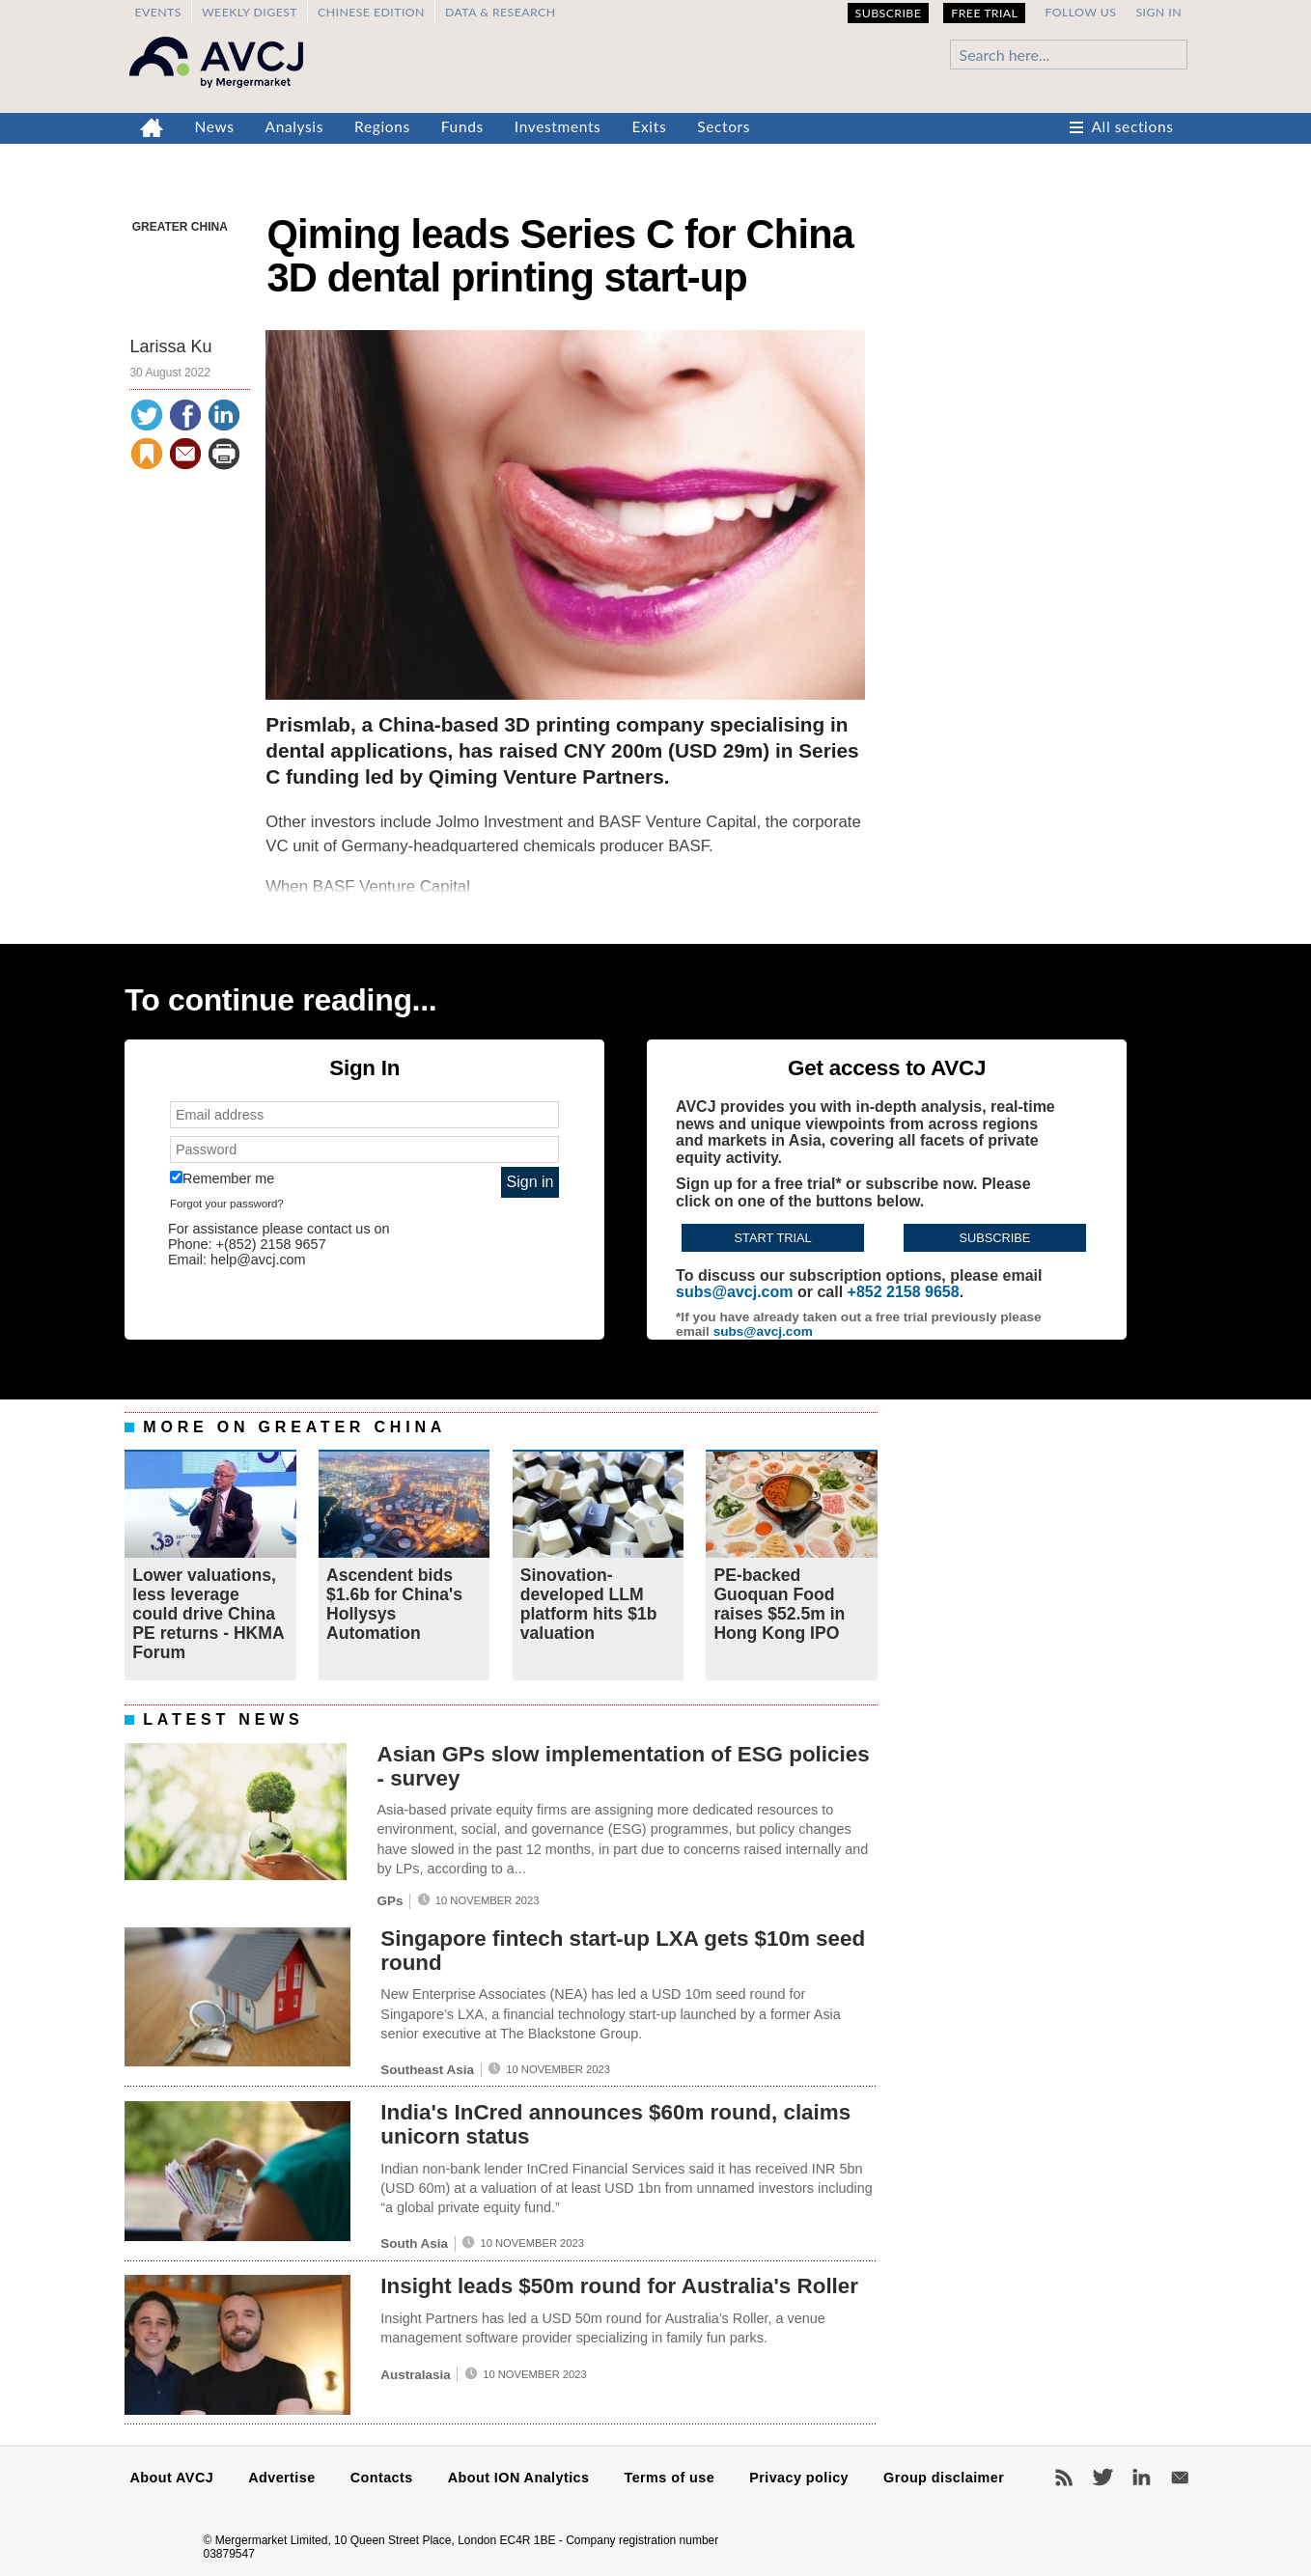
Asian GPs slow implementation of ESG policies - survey (623, 1766)
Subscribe (888, 13)
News (215, 126)
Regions (382, 126)
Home (152, 128)
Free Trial (984, 13)
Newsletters (1179, 2477)
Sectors (723, 126)
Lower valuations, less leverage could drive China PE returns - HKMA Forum (208, 1614)
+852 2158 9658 (904, 1292)
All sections (1133, 126)
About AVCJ (172, 2477)
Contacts (381, 2477)
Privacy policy (799, 2477)
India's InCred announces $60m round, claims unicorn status (615, 2124)
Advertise (281, 2477)
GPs (390, 1901)
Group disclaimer (943, 2477)
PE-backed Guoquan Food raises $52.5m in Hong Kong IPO (779, 1604)
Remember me (222, 1178)
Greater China (180, 227)
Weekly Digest (249, 12)
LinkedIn (1141, 2477)
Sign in (1158, 12)
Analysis (294, 126)
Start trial (773, 1238)
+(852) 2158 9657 (271, 1244)
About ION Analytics (519, 2477)
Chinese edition (371, 12)
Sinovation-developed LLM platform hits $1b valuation (588, 1604)
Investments (558, 126)
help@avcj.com (258, 1259)
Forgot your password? (227, 1203)
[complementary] (655, 1000)
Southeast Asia (427, 2070)
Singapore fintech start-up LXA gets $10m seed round (622, 1950)
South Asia (414, 2243)
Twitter (1102, 2477)
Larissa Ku (170, 346)
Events (157, 12)
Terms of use (669, 2477)
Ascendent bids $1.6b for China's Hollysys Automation (394, 1604)
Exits (648, 126)
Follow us (1080, 12)
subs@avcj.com (734, 1292)
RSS (1063, 2477)
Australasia (415, 2375)
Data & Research (500, 12)
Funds (462, 126)
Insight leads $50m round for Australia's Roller (619, 2286)
